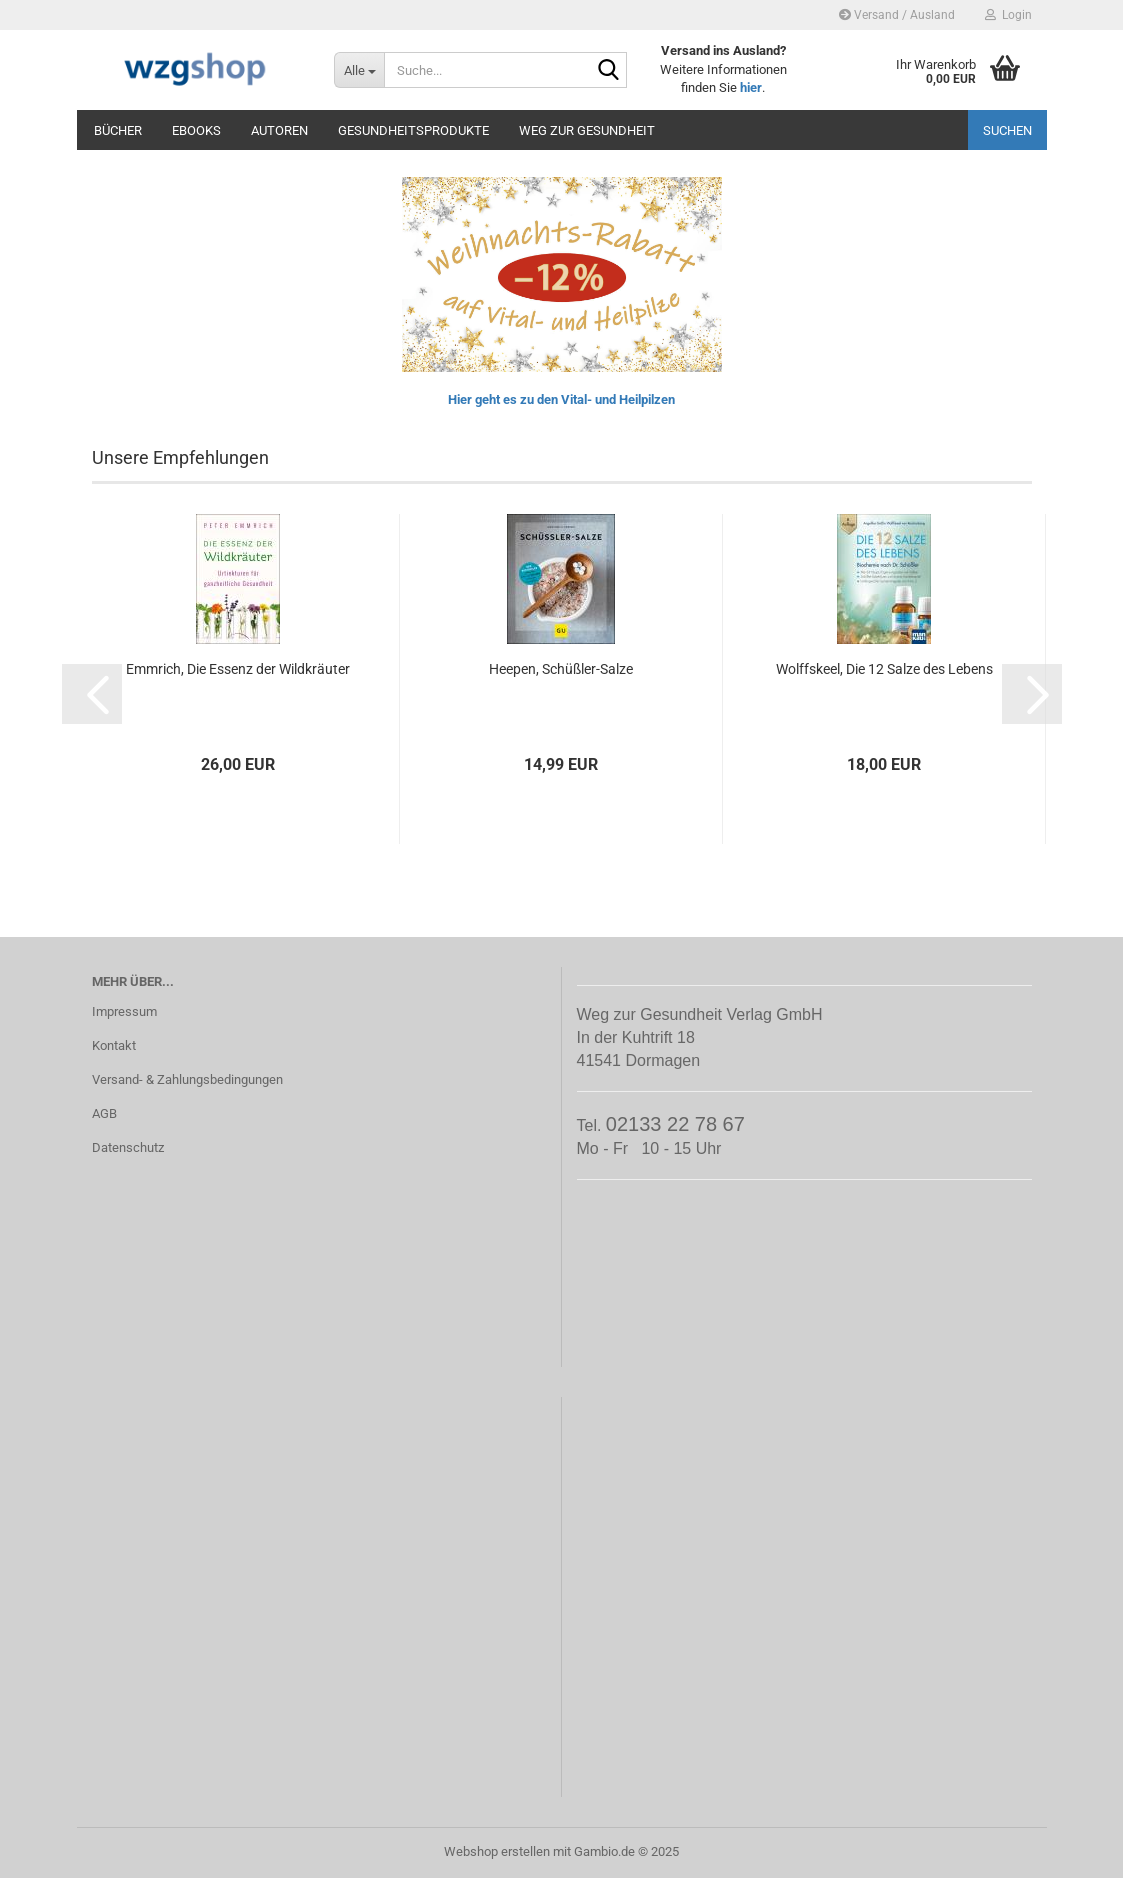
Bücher (118, 130)
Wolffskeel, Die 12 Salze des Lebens (884, 669)
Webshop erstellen (497, 1851)
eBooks (196, 130)
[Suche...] (359, 70)
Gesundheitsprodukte (413, 130)
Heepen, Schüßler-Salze (561, 669)
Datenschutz (128, 1147)
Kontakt (114, 1045)
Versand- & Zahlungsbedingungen (187, 1079)
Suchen (1007, 130)
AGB (104, 1113)
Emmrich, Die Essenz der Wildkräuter (238, 669)
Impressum (124, 1011)
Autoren (279, 130)
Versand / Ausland (897, 15)
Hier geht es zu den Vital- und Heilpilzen (561, 399)
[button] (92, 694)
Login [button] (1008, 15)
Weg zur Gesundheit (587, 130)
